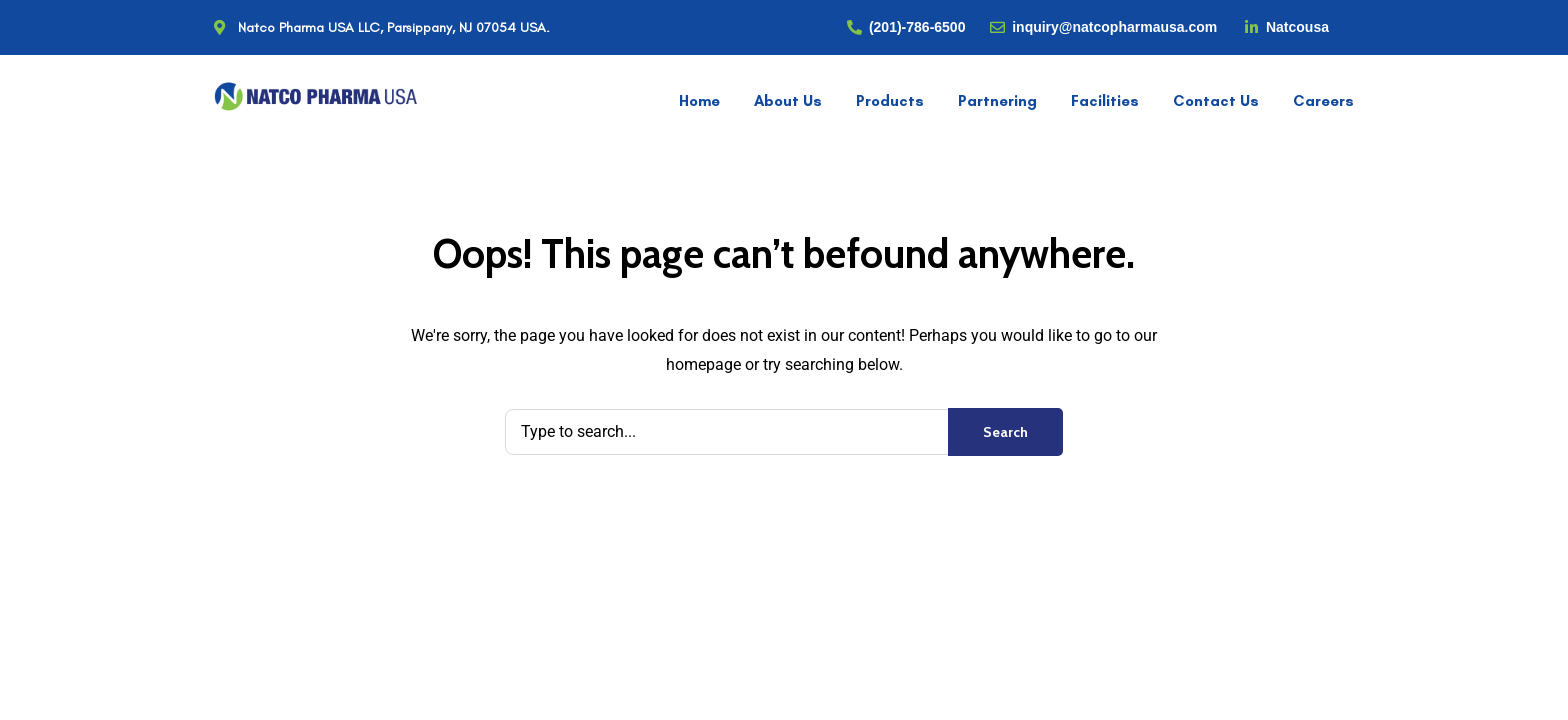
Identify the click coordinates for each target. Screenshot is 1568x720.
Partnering (997, 101)
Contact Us (1216, 101)
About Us (788, 101)
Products (890, 101)
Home (699, 101)
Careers (1323, 101)
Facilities (1105, 101)
